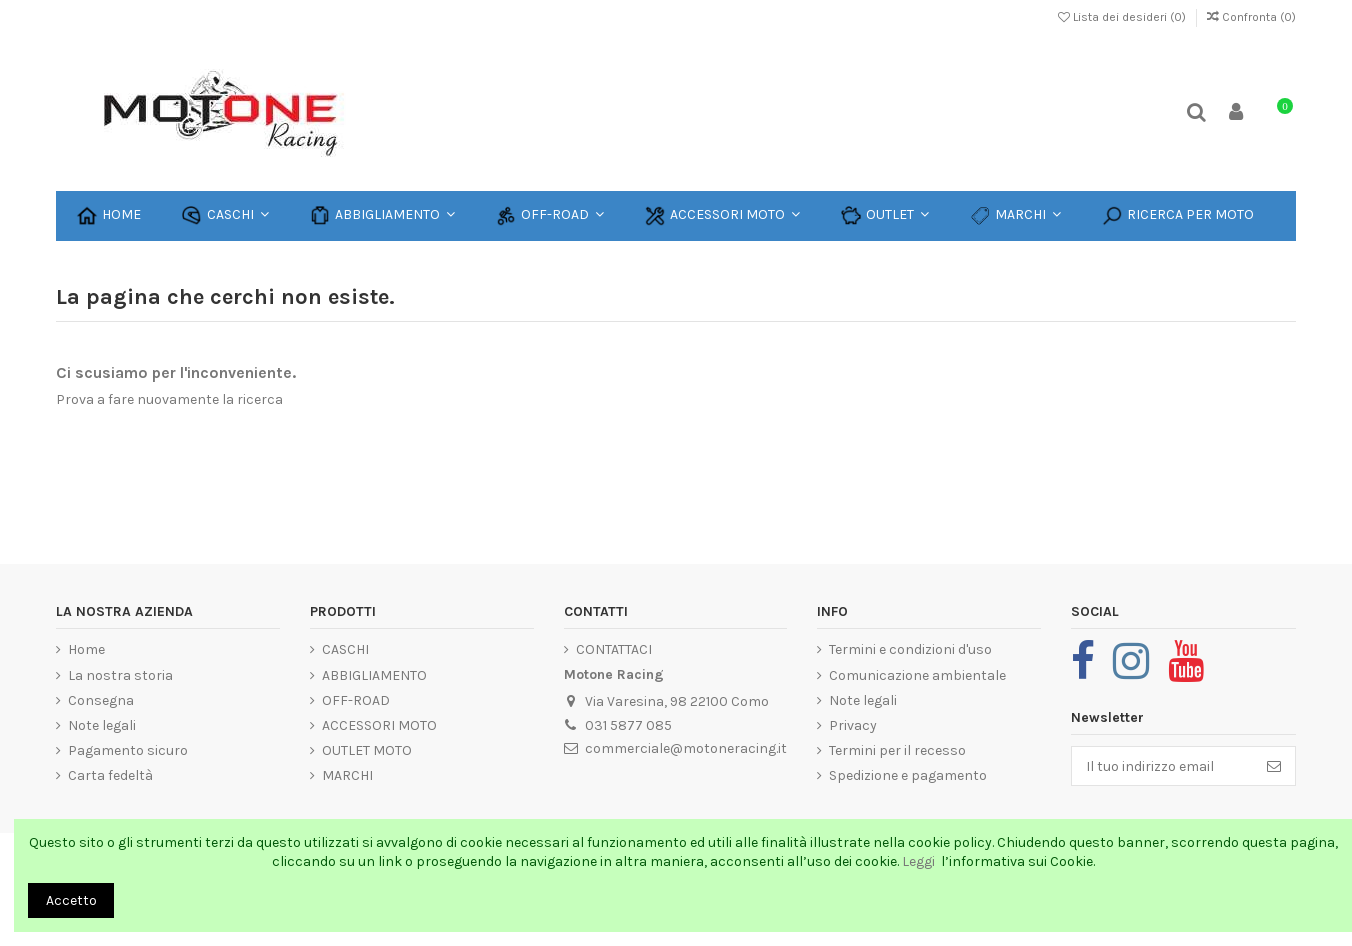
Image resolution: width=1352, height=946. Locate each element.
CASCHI (345, 649)
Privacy (853, 725)
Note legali (102, 725)
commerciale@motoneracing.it (686, 748)
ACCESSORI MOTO (379, 725)
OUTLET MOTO (367, 750)
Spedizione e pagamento (908, 775)
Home (86, 649)
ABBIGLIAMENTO (374, 675)
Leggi (920, 861)
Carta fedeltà (110, 775)
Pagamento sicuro (128, 750)
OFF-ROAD (356, 700)
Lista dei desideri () (1123, 17)
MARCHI (347, 775)
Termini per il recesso (897, 750)
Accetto (71, 900)
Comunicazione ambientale (917, 675)
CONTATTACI (614, 649)
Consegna (101, 700)
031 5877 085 (628, 725)
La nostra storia (120, 675)
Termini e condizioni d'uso (910, 649)
